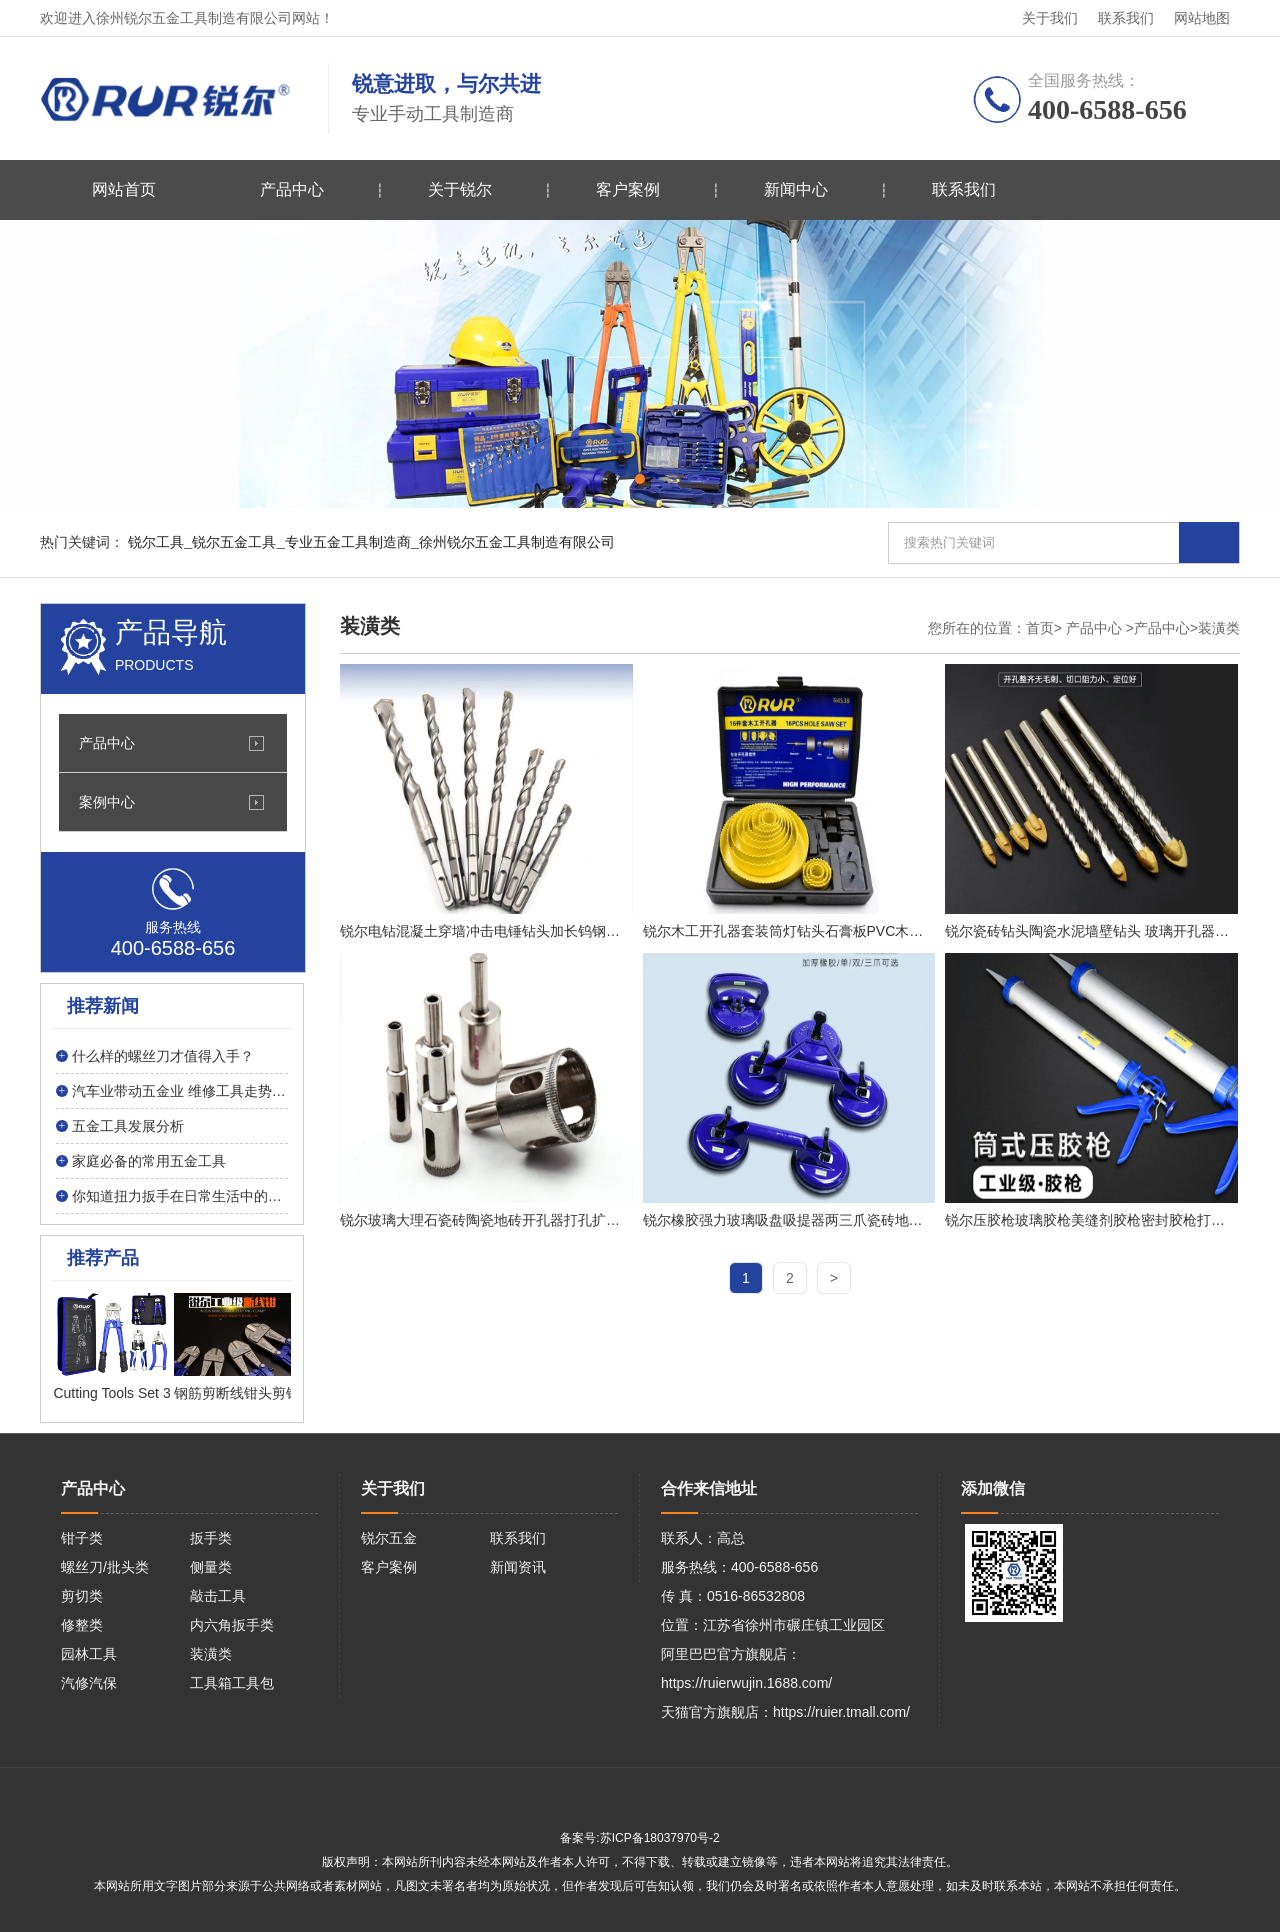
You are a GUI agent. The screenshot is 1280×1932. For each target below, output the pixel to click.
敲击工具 (218, 1596)
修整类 (82, 1625)
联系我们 (1126, 18)
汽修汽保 (89, 1683)
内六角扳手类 (232, 1625)
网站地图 (1202, 18)
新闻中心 (796, 189)
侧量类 (211, 1567)
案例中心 (107, 802)
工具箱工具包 (232, 1683)
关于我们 (1050, 18)
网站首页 (124, 189)
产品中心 (292, 189)
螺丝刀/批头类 (105, 1567)
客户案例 (628, 189)
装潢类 (211, 1654)
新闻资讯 (518, 1567)
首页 (1040, 628)
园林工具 (89, 1654)
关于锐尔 (460, 189)
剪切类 (82, 1596)
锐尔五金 (389, 1538)
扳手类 (211, 1538)
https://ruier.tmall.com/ (841, 1712)
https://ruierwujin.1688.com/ (746, 1683)
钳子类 (82, 1538)
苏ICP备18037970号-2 (660, 1838)
